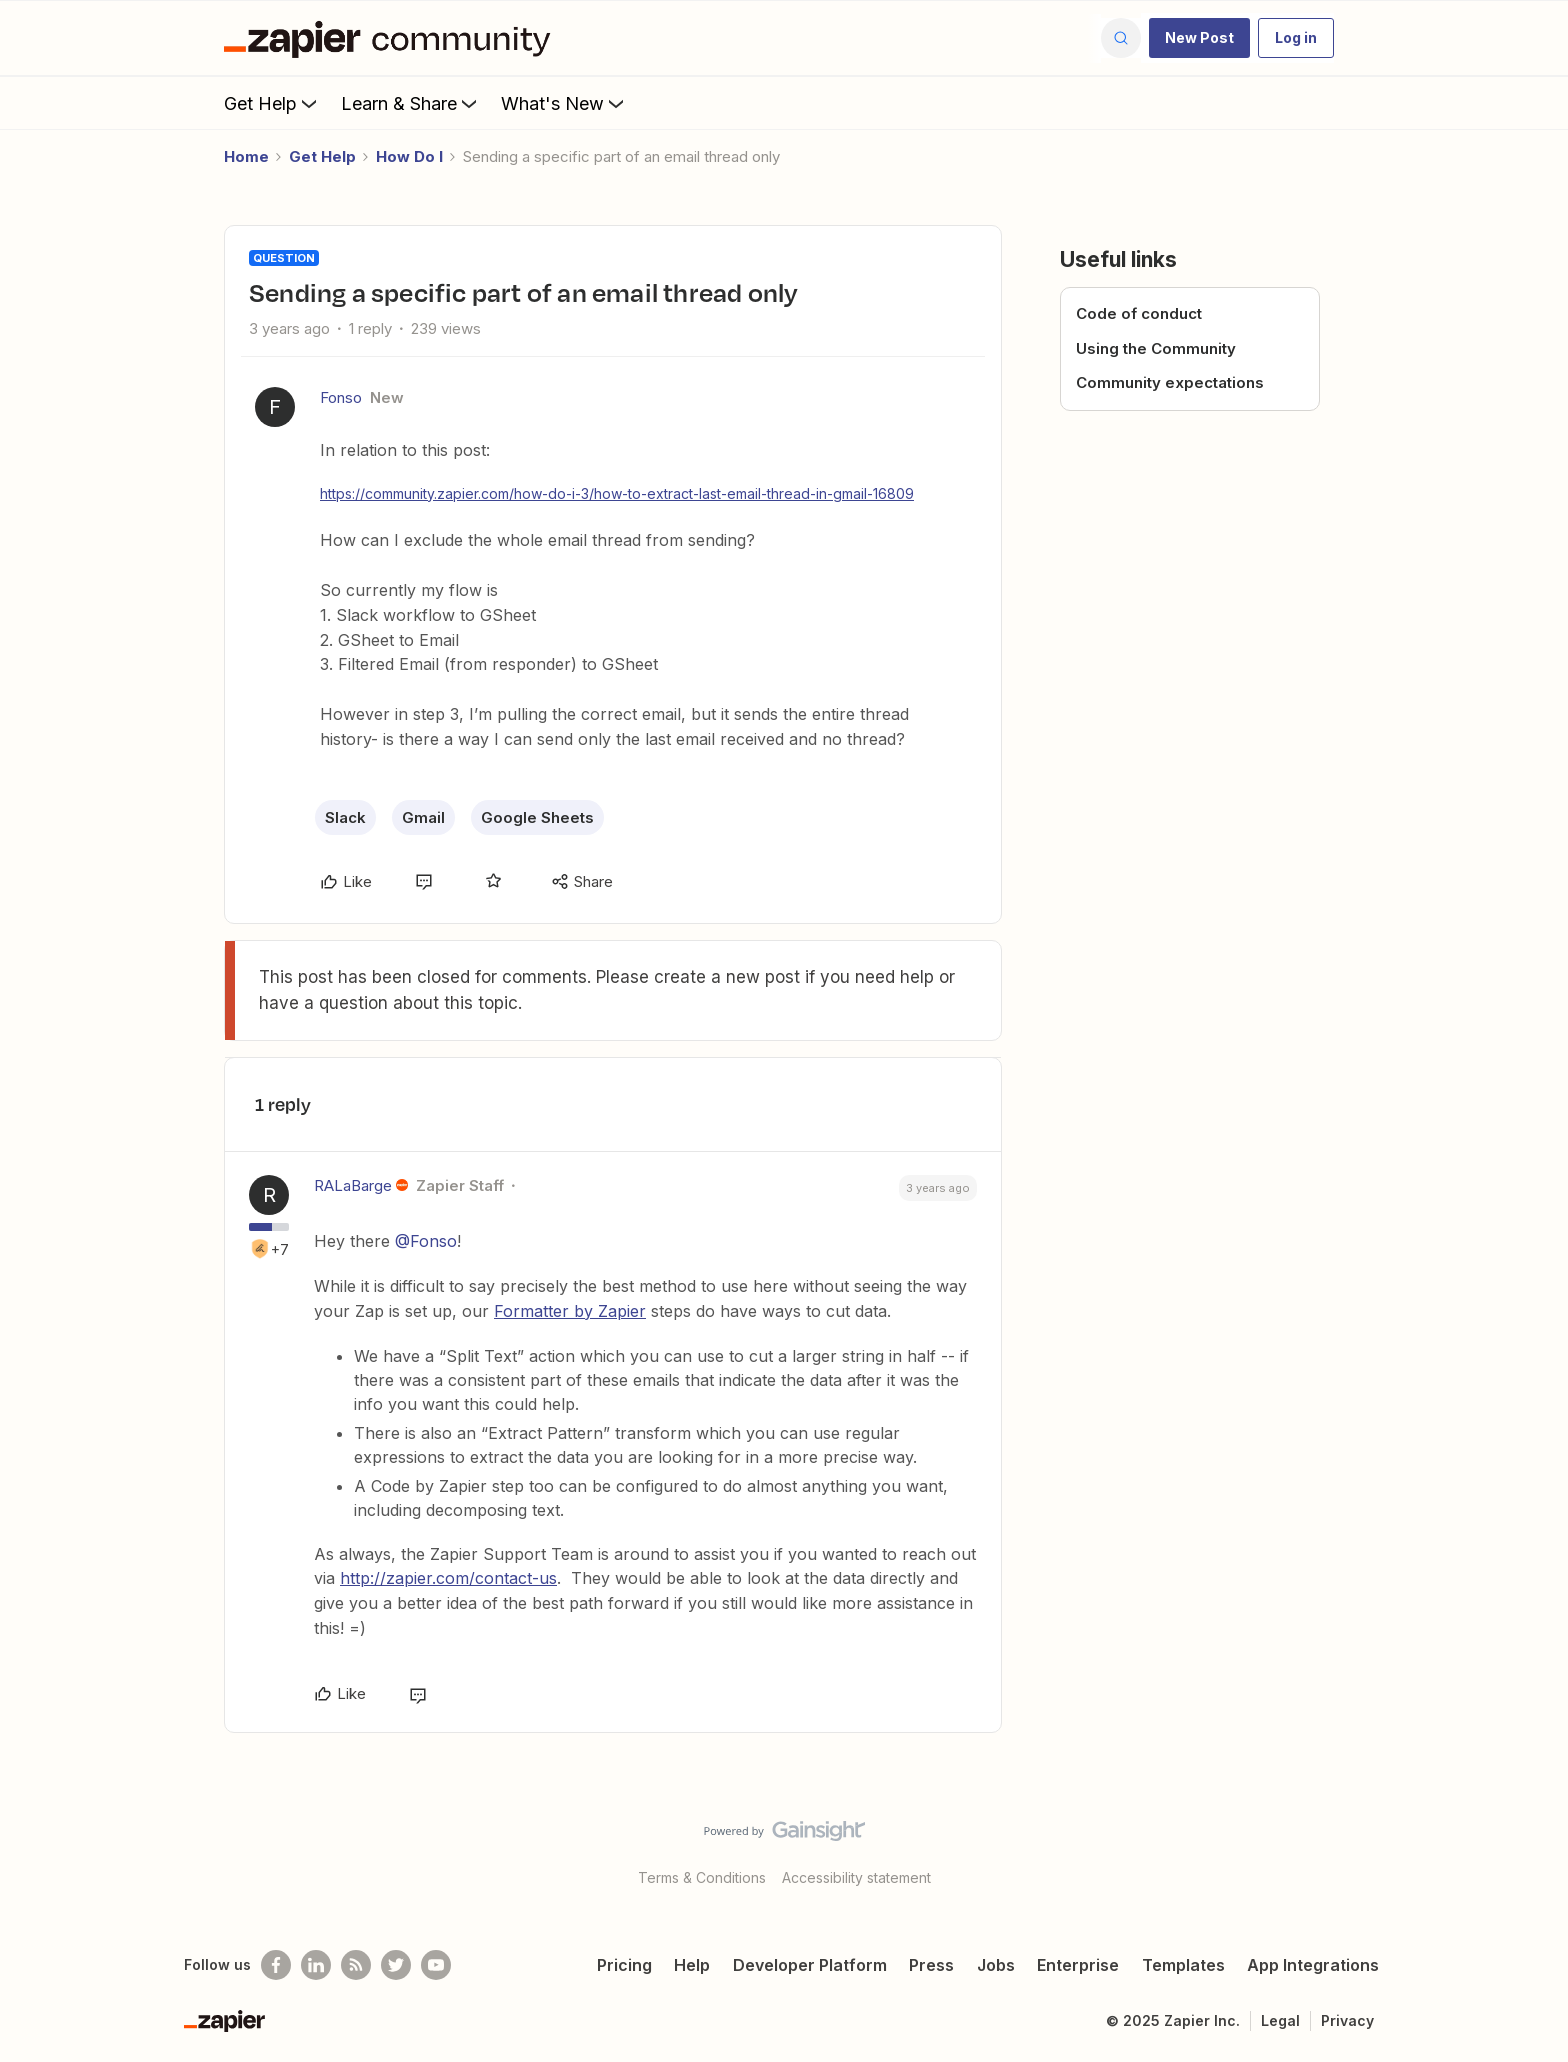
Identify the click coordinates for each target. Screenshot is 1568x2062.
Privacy (1347, 2020)
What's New (564, 103)
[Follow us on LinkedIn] (316, 1965)
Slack (345, 817)
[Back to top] (1528, 1848)
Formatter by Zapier (570, 1311)
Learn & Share (411, 103)
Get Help (272, 103)
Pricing (624, 1965)
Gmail (423, 817)
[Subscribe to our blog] (356, 1965)
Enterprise (1078, 1965)
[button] (1199, 38)
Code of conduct (1139, 313)
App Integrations (1313, 1965)
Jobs (996, 1965)
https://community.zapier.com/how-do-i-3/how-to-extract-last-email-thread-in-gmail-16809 (617, 493)
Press (931, 1965)
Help (692, 1965)
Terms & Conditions (702, 1877)
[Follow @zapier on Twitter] (396, 1965)
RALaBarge (353, 1185)
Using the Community (1156, 348)
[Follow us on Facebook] (276, 1965)
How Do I (409, 156)
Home (246, 156)
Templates (1183, 1965)
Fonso (341, 397)
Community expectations (1170, 382)
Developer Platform (810, 1965)
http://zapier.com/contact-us (448, 1578)
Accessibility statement (856, 1877)
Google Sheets (537, 817)
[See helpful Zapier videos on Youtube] (436, 1965)
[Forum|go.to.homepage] (392, 38)
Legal (1280, 2020)
